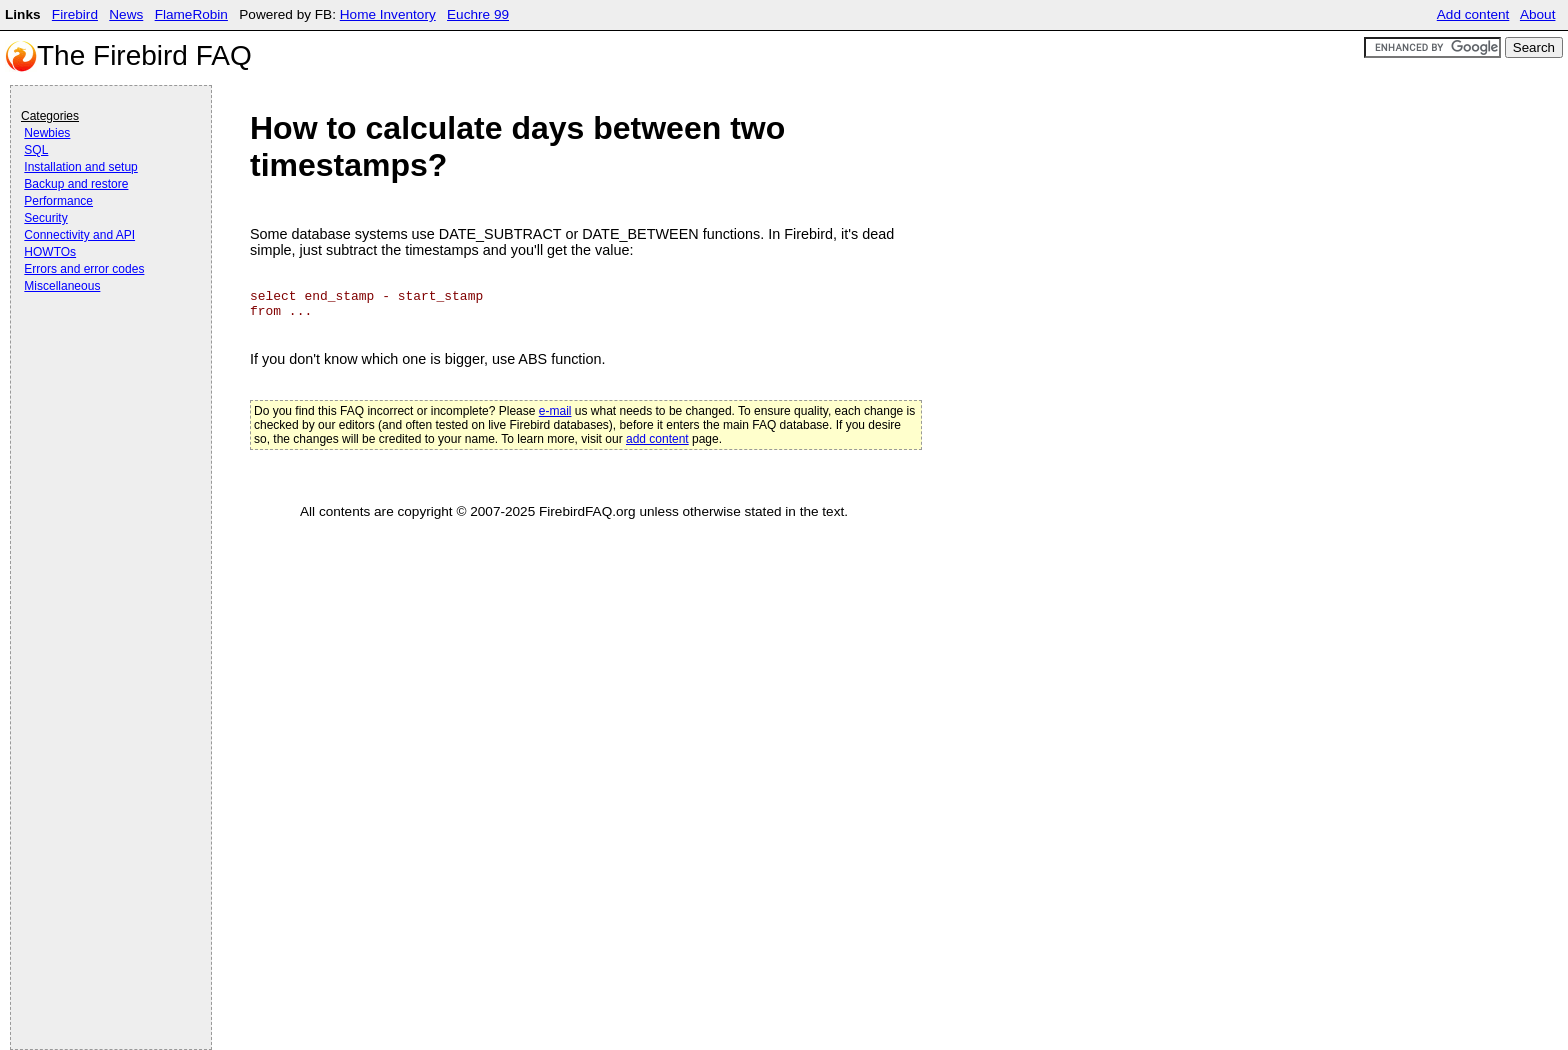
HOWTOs (50, 252)
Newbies (47, 133)
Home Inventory (388, 14)
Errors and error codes (84, 269)
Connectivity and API (79, 235)
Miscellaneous (62, 286)
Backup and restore (76, 184)
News (126, 14)
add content (657, 439)
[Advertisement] (101, 352)
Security (45, 218)
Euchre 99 (478, 14)
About (1538, 14)
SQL (36, 150)
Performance (58, 201)
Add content (1473, 14)
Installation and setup (80, 167)
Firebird (75, 14)
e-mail (555, 411)
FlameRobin (191, 14)
